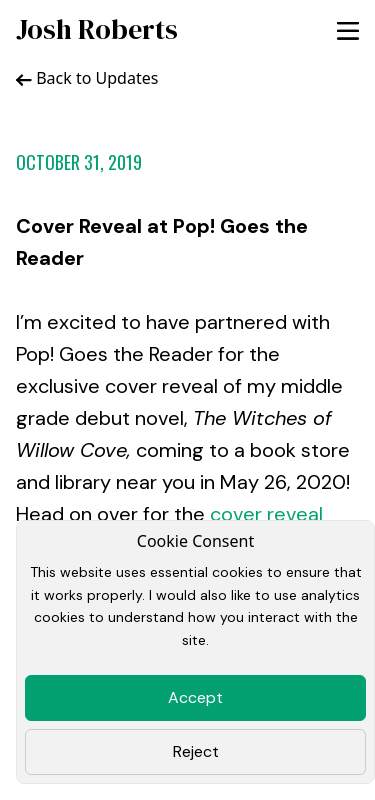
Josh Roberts (97, 29)
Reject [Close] (196, 751)
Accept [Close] (195, 697)
